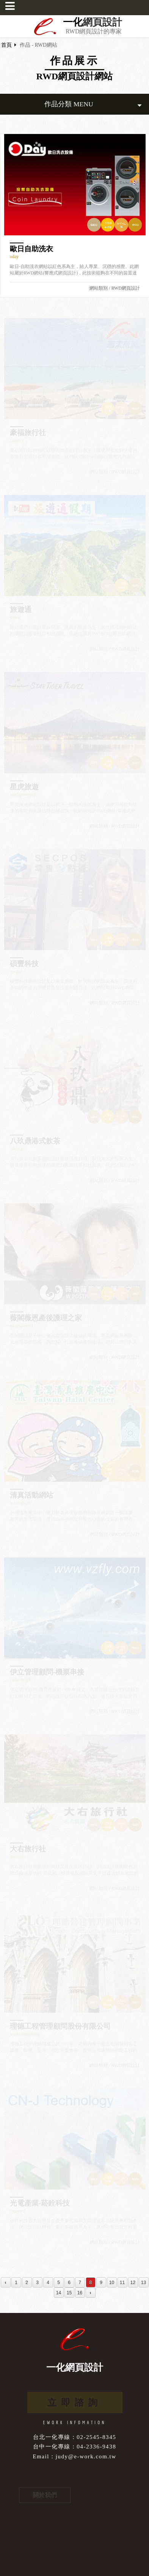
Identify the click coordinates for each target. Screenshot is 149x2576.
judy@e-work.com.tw (86, 2456)
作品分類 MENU (92, 104)
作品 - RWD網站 (38, 45)
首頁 (6, 45)
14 (58, 2292)
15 (69, 2292)
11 (122, 2282)
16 (79, 2292)
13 (143, 2282)
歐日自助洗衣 (31, 249)
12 (132, 2282)
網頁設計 (102, 22)
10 (111, 2282)
